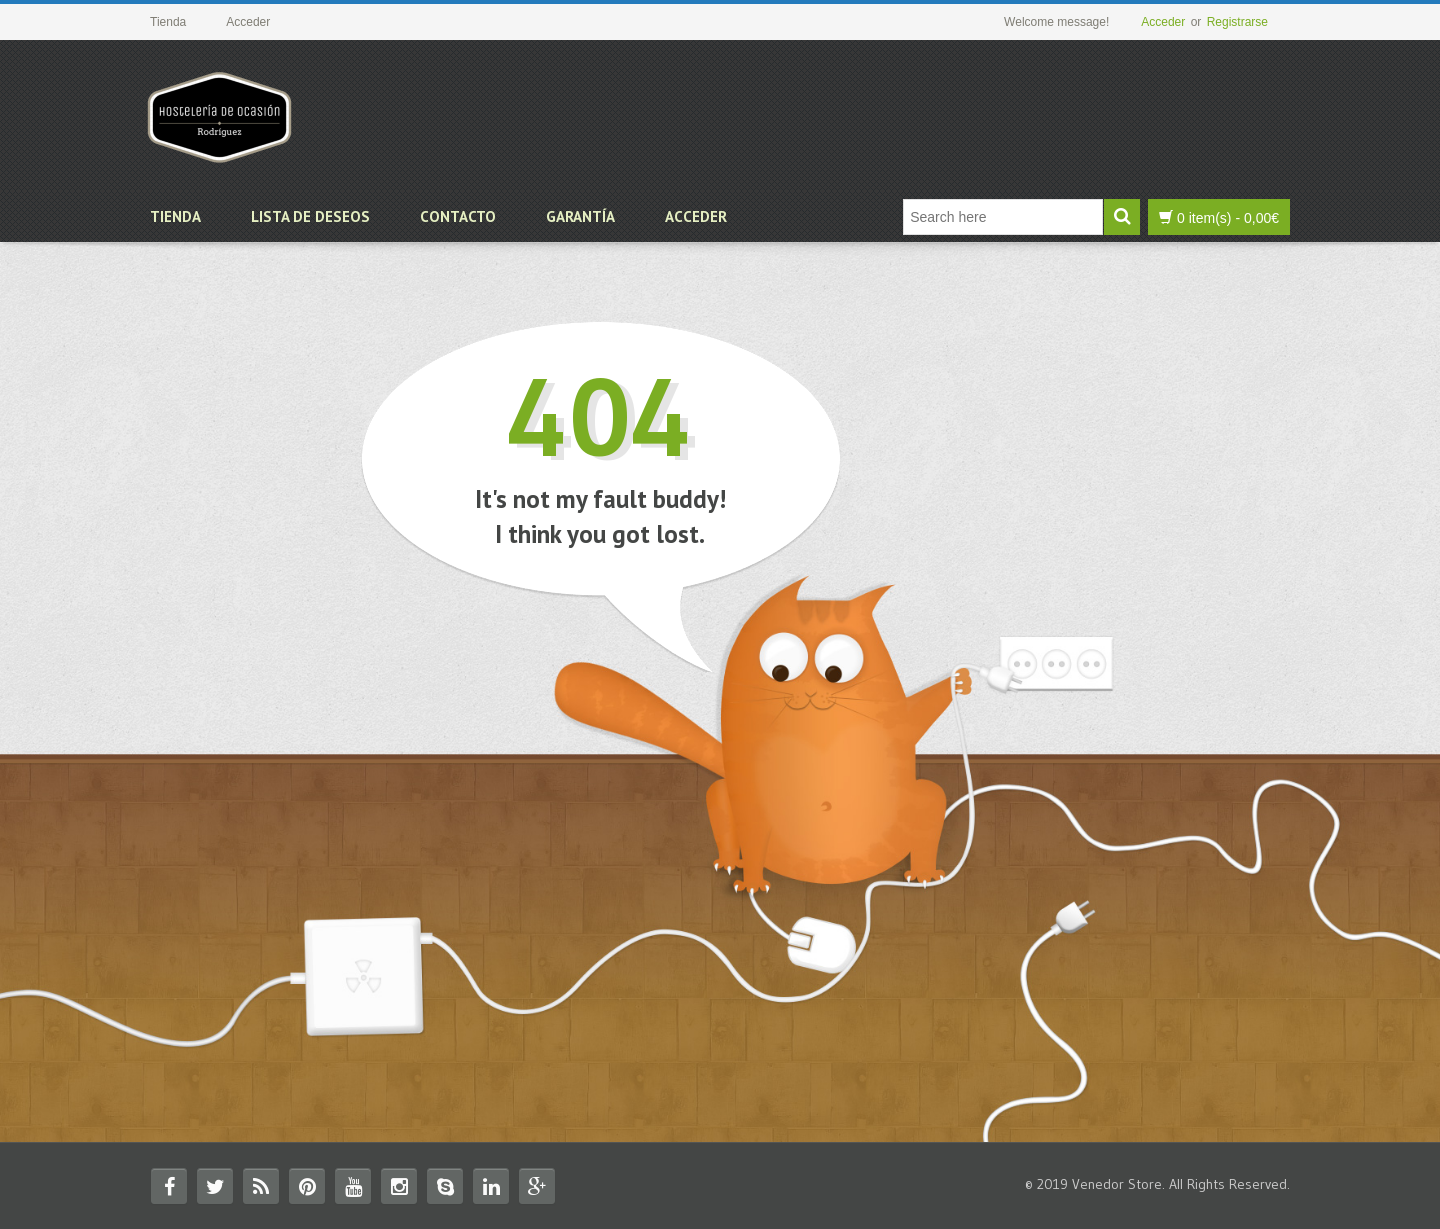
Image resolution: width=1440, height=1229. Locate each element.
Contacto (458, 216)
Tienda (175, 216)
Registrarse (1237, 22)
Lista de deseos (310, 216)
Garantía (580, 216)
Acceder (1163, 22)
